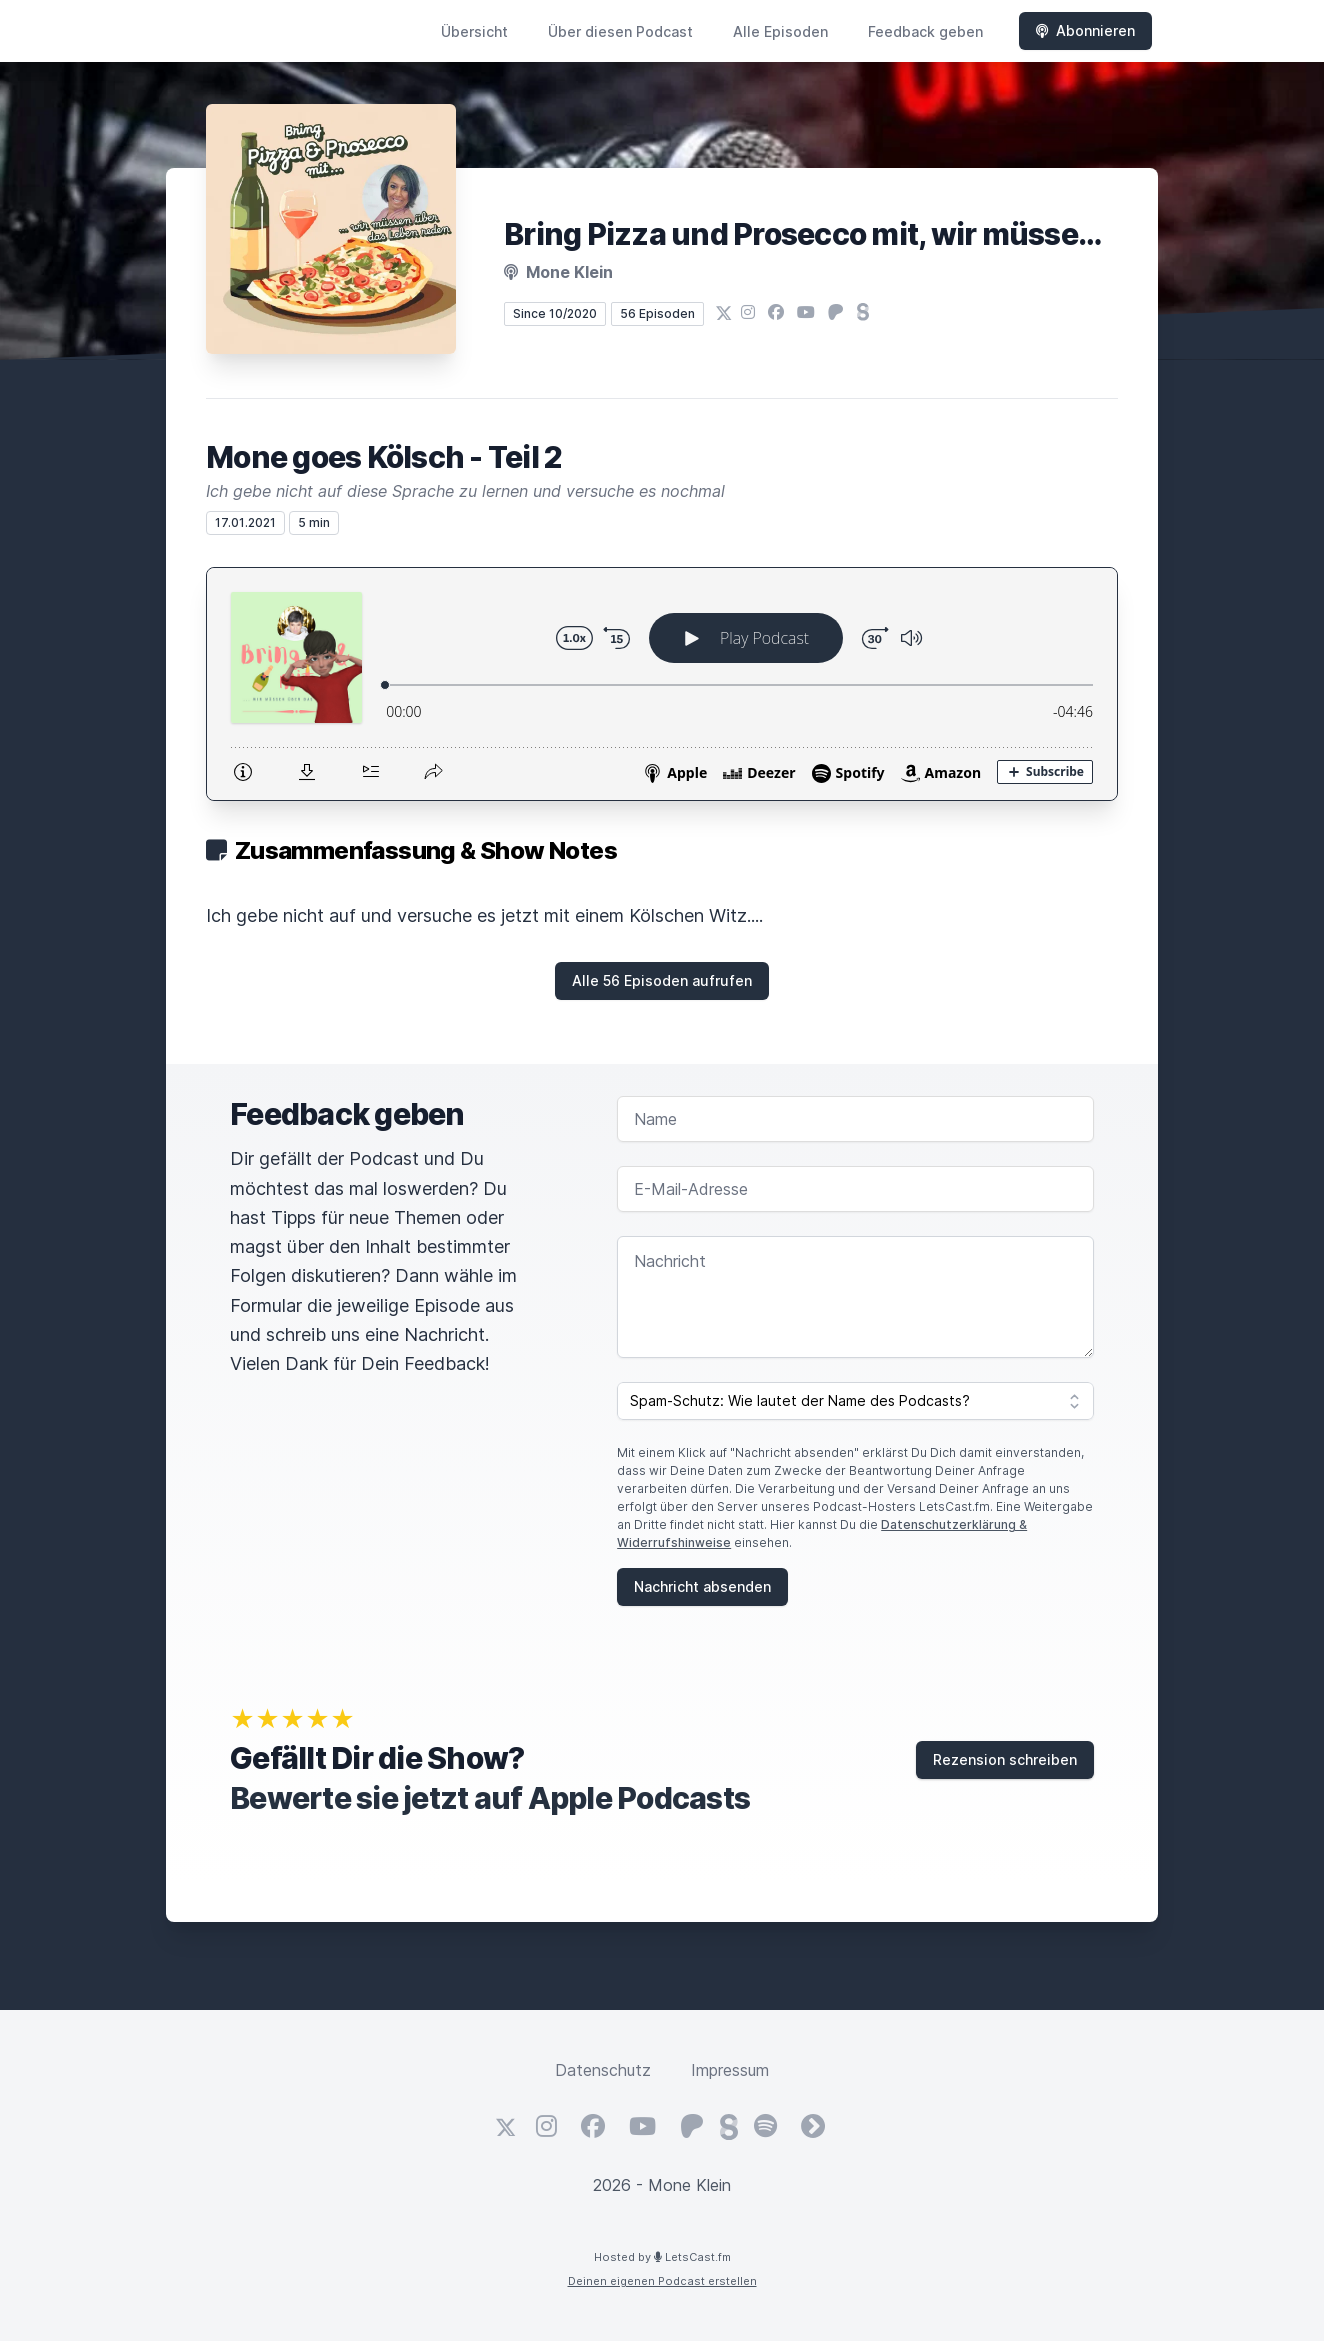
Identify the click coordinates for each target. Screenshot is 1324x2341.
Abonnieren (1085, 30)
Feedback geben (925, 31)
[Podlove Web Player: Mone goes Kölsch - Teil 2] (662, 684)
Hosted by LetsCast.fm (662, 2257)
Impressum (730, 2070)
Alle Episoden (780, 31)
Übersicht (474, 31)
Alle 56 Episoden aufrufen (662, 980)
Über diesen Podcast (620, 31)
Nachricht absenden (702, 1586)
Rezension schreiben (1005, 1759)
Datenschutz (603, 2070)
